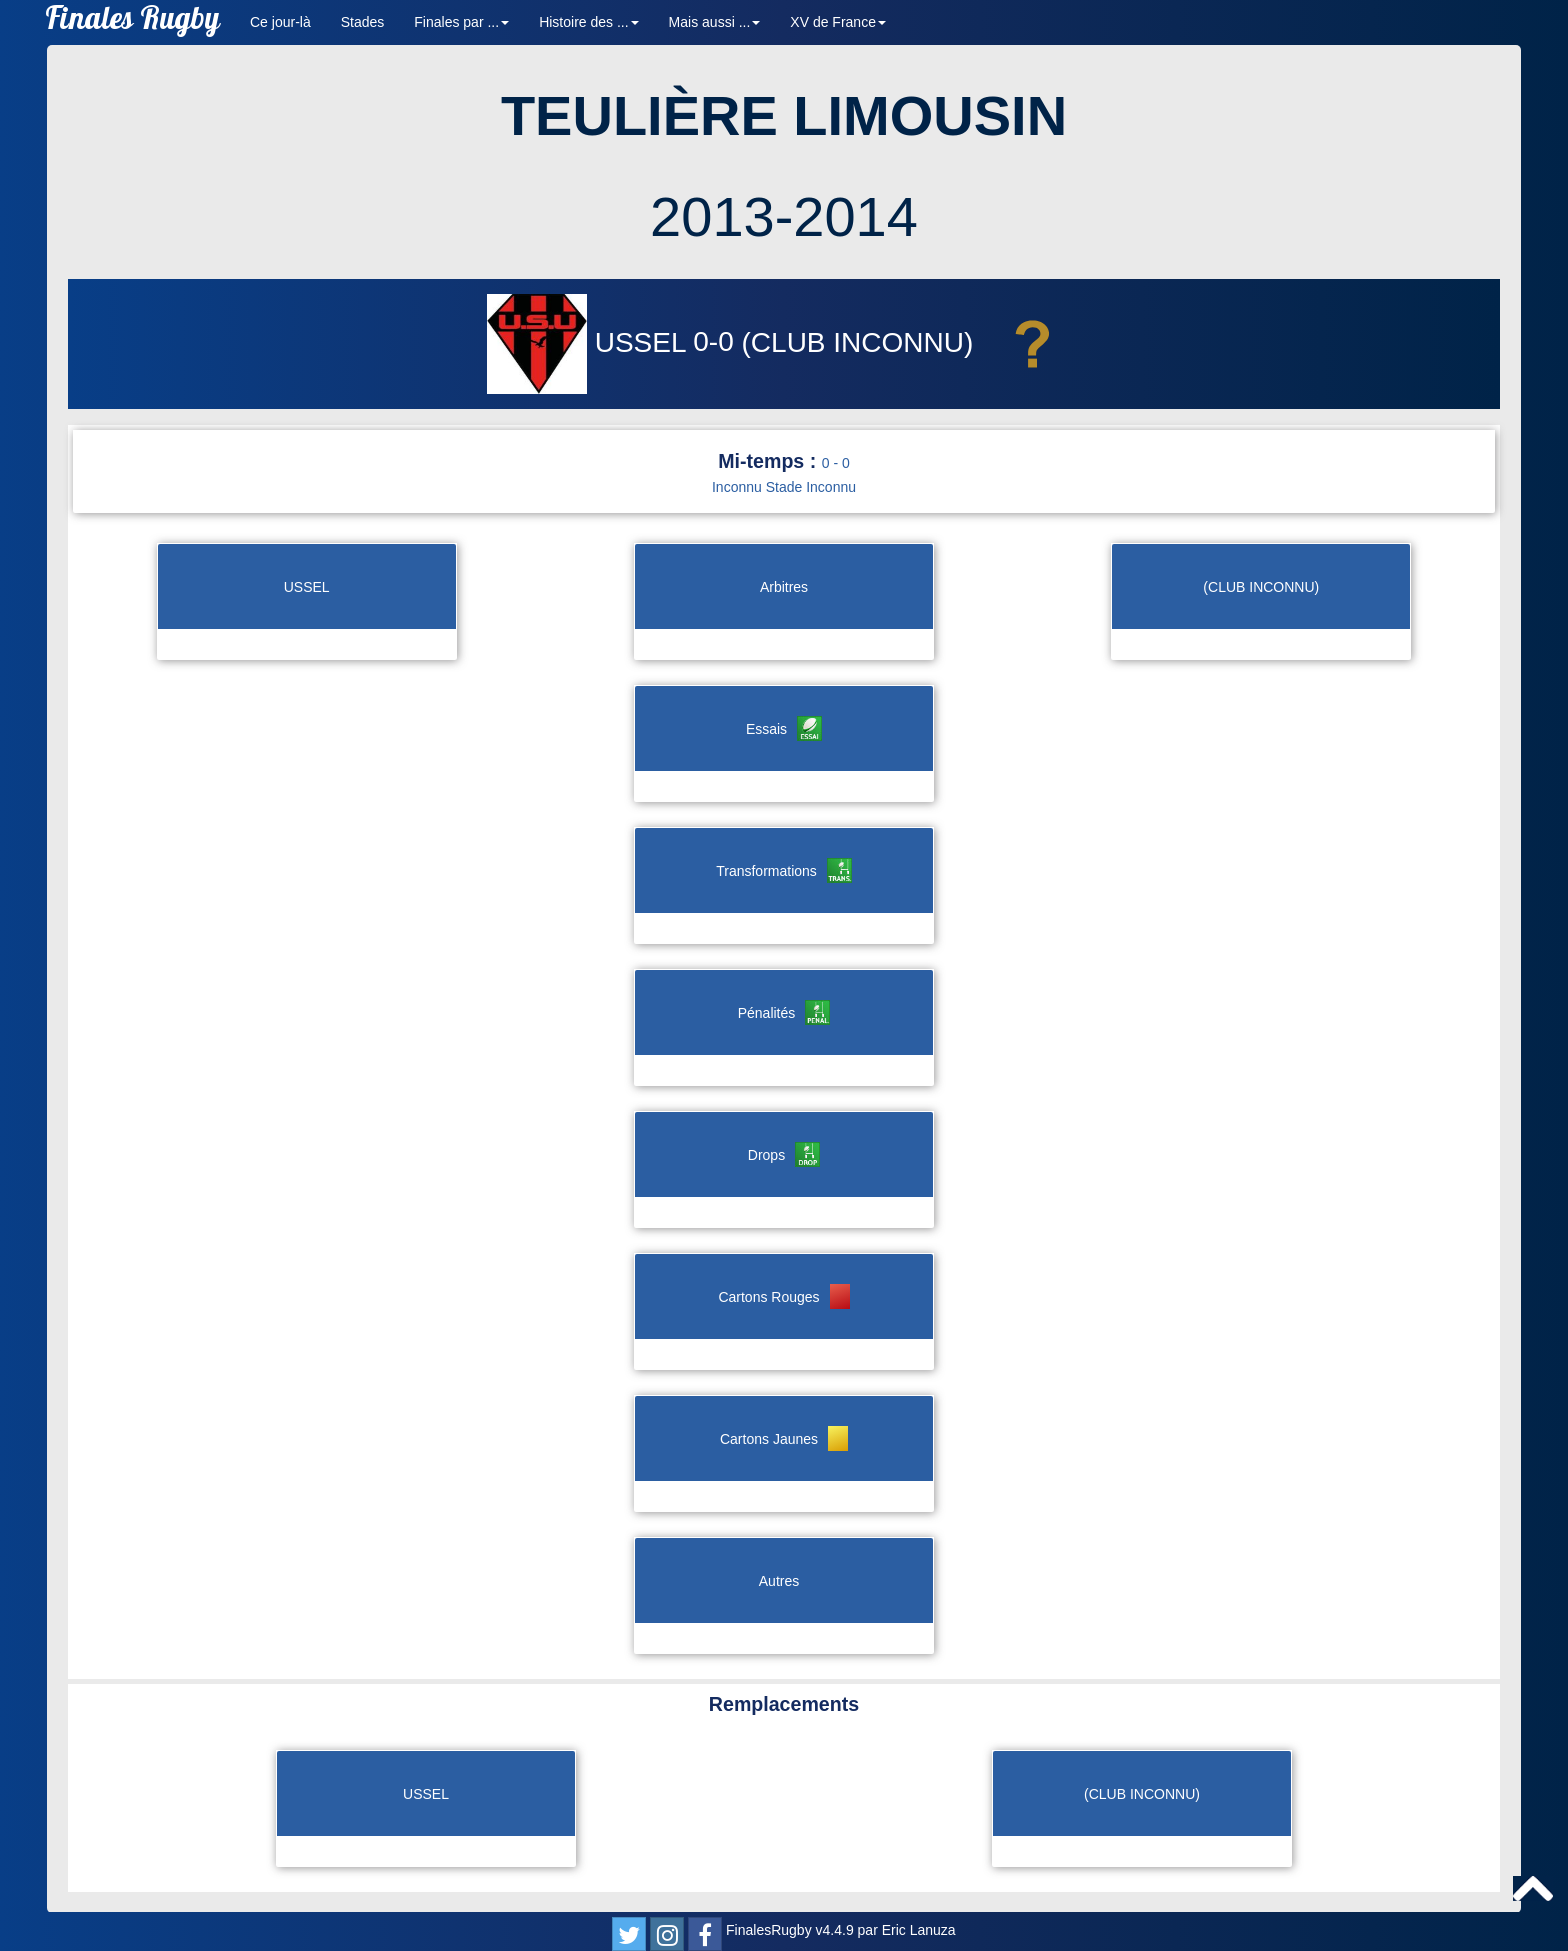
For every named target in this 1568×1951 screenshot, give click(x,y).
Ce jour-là (280, 22)
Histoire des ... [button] (588, 22)
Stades (363, 22)
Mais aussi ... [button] (715, 22)
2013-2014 (784, 216)
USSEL (590, 342)
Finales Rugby (132, 22)
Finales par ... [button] (461, 22)
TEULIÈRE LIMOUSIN (784, 115)
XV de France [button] (838, 22)
